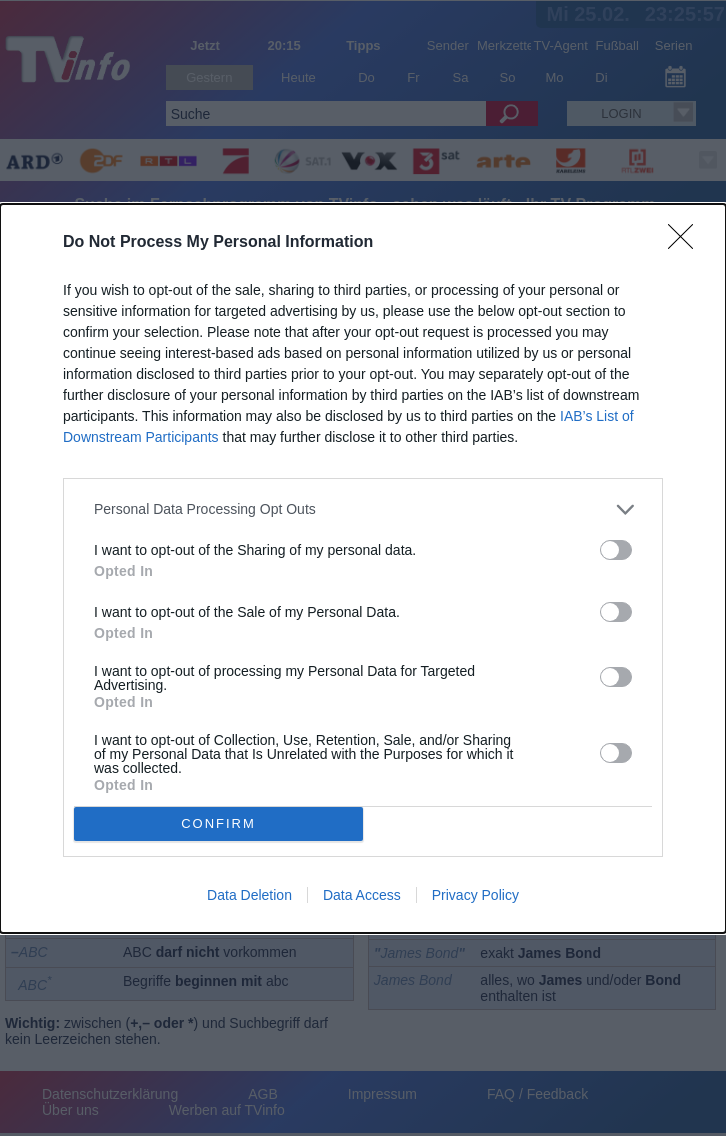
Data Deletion (249, 895)
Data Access (362, 895)
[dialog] (363, 568)
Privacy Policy (475, 895)
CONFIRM (218, 822)
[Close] (687, 243)
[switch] (616, 550)
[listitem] (363, 509)
